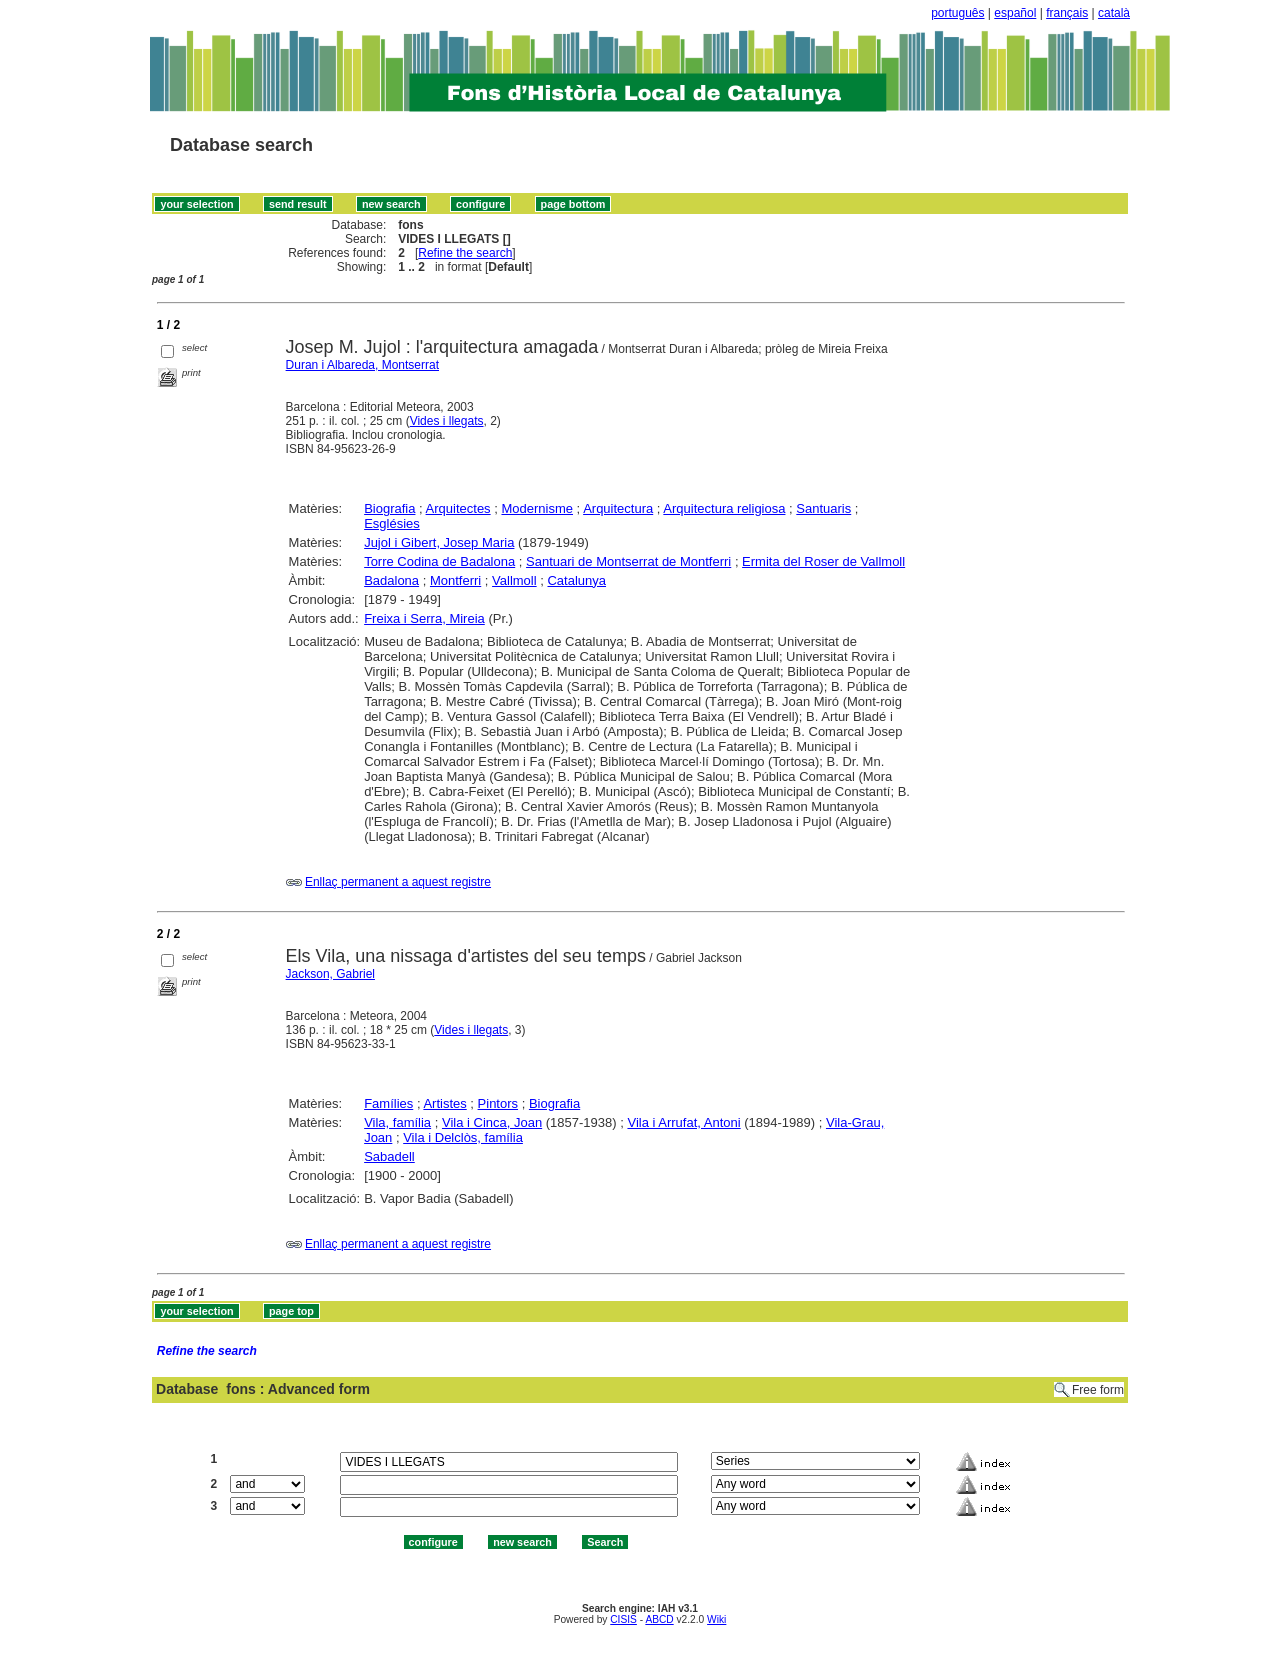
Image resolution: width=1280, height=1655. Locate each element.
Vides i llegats (447, 421)
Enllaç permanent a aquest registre (398, 882)
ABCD (659, 1619)
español (1015, 13)
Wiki (716, 1619)
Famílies (388, 1103)
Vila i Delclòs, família (463, 1137)
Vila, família (397, 1122)
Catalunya (576, 580)
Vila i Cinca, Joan (492, 1122)
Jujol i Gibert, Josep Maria (439, 542)
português (957, 13)
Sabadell (389, 1156)
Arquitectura (618, 508)
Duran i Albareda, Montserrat (362, 365)
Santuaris (823, 508)
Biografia (389, 508)
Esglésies (392, 523)
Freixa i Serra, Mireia (424, 618)
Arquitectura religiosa (724, 508)
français (1067, 13)
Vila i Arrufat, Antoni (683, 1122)
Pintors (498, 1103)
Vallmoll (514, 580)
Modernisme (537, 508)
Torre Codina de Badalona (439, 561)
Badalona (391, 580)
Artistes (444, 1103)
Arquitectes (458, 508)
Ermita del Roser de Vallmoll (823, 561)
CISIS (623, 1619)
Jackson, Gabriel (330, 974)
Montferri (455, 580)
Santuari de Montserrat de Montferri (628, 561)
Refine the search (465, 253)
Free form (1098, 1390)
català (1114, 13)
